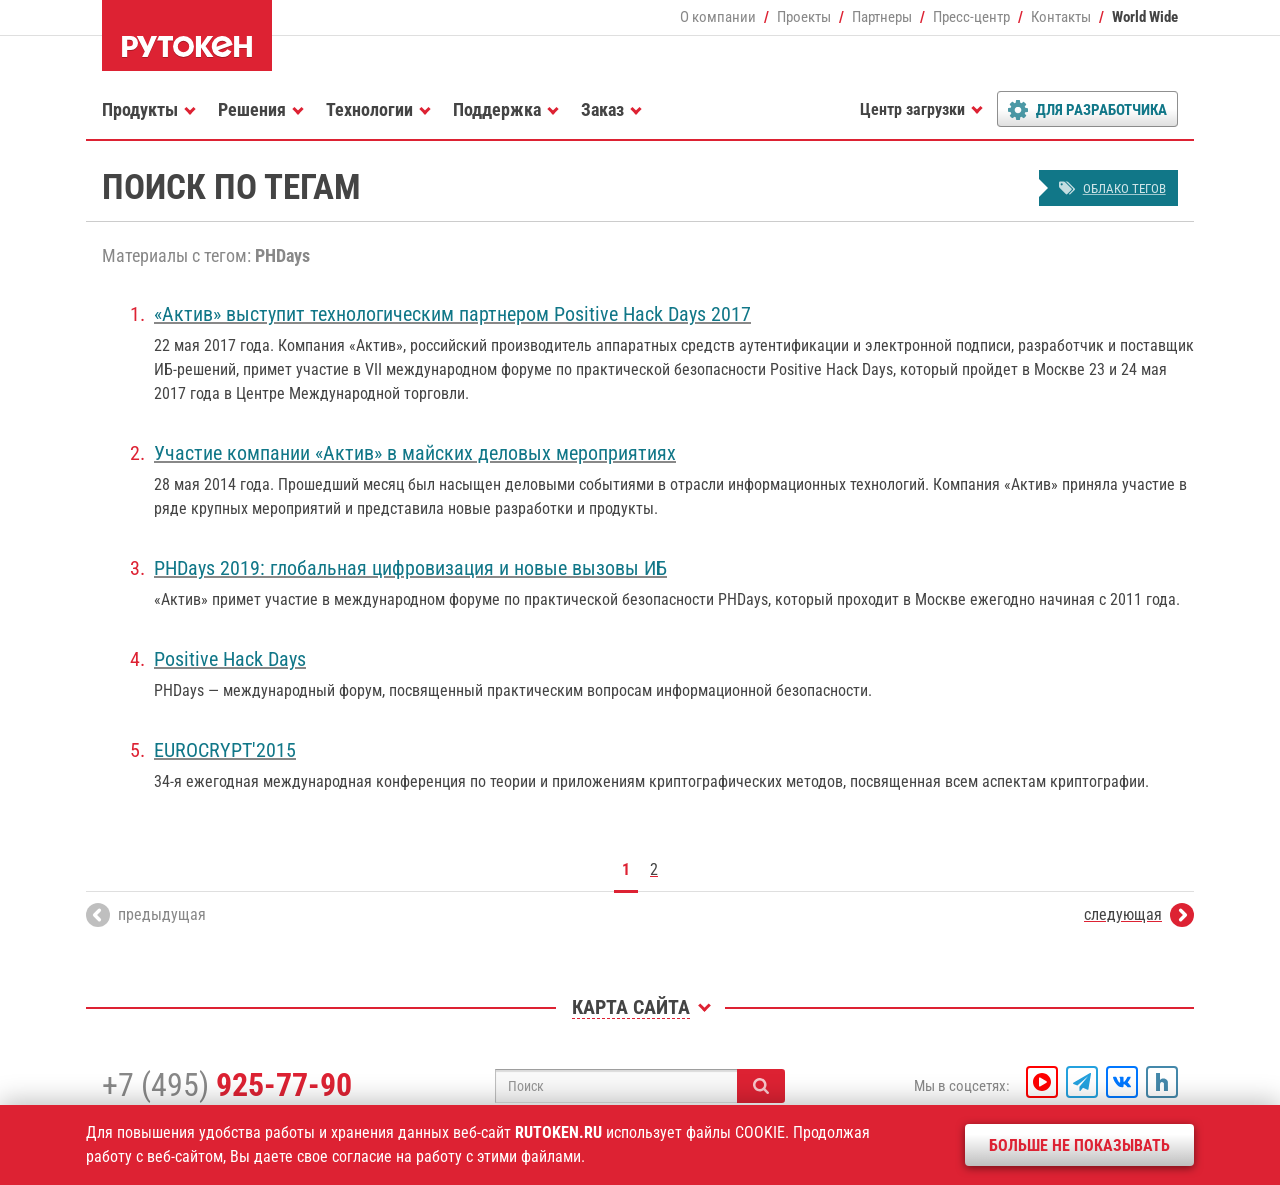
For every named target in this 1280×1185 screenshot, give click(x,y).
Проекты (804, 17)
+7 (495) (227, 1085)
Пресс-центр (971, 17)
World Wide (1145, 17)
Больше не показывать (1079, 1145)
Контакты (1061, 17)
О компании (718, 17)
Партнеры (882, 17)
